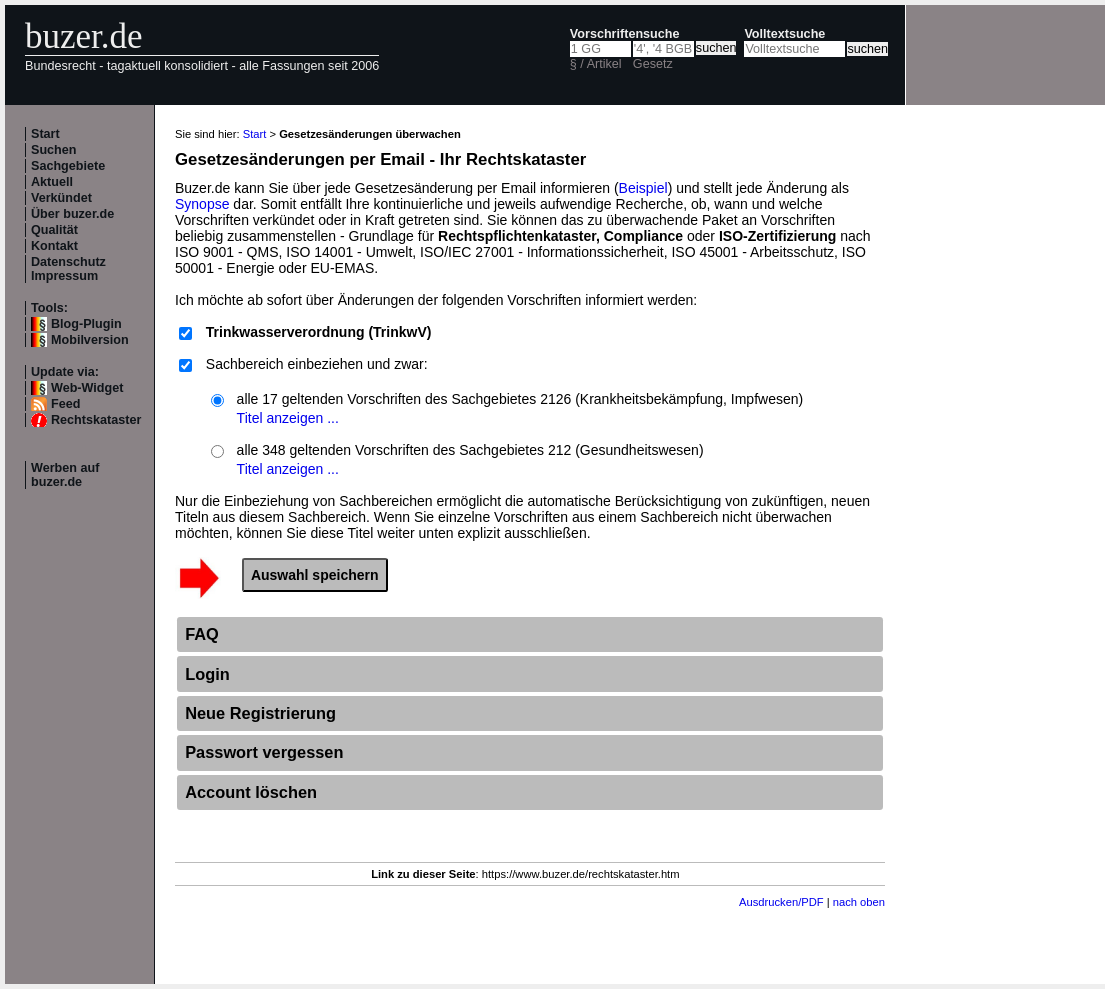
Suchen (54, 150)
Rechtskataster (96, 420)
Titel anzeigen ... (288, 418)
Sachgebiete (68, 166)
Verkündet (61, 198)
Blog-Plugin (86, 324)
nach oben (859, 902)
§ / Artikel (596, 64)
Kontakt (54, 246)
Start (45, 134)
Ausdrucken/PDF (781, 902)
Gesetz (653, 64)
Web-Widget (87, 388)
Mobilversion (90, 340)
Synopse (202, 204)
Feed (65, 404)
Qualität (54, 230)
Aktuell (52, 182)
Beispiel (643, 188)
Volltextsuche (784, 34)
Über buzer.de (72, 214)
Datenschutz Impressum (68, 269)
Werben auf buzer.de (65, 475)
